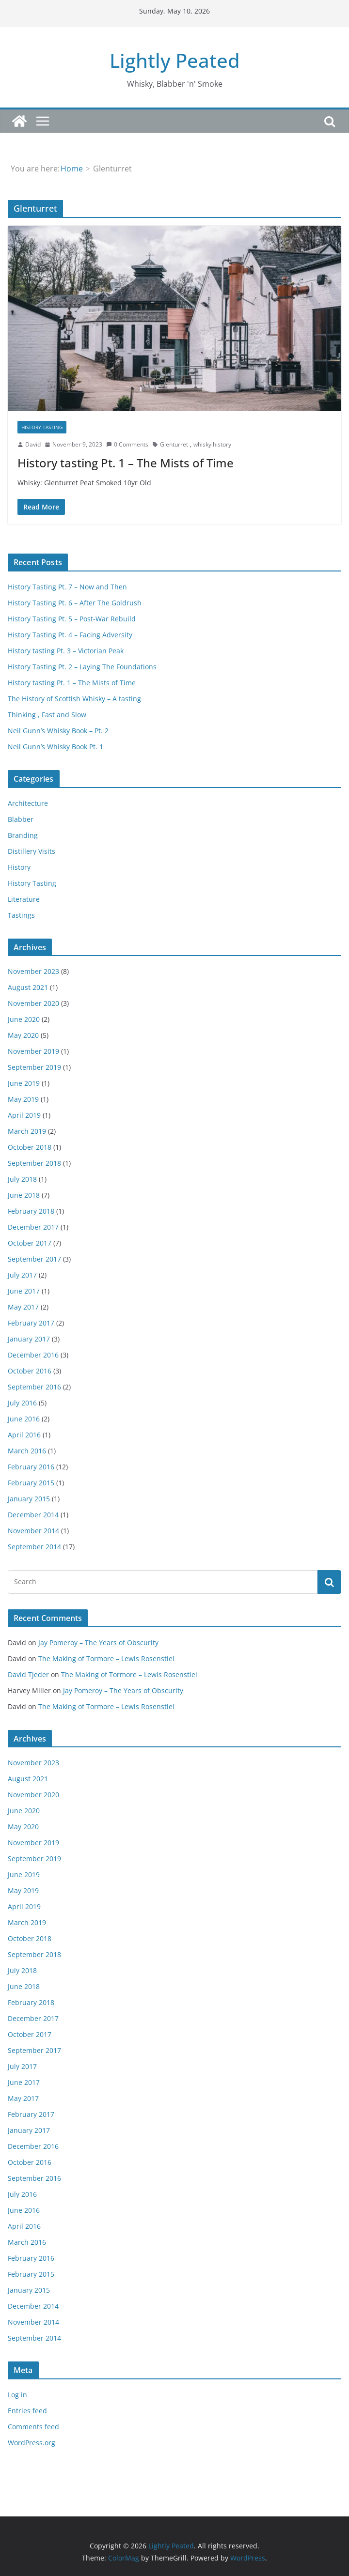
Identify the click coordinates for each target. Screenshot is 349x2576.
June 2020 (24, 1019)
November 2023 (33, 971)
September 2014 (34, 1546)
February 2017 (31, 1322)
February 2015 (31, 1482)
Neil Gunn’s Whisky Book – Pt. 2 (58, 730)
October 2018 (29, 1147)
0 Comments (127, 444)
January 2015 (29, 1498)
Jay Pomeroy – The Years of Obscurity (98, 1642)
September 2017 (34, 1259)
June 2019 (24, 1083)
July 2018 (22, 1179)
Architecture (28, 803)
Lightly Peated (175, 60)
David (33, 444)
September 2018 (34, 1163)
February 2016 (31, 1466)
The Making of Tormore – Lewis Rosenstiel (106, 1658)
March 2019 (27, 1131)
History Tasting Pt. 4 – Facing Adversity (70, 634)
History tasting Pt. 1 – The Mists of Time (125, 463)
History (19, 867)
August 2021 (28, 987)
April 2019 (24, 1115)
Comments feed (33, 2426)
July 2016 (22, 1402)
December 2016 (33, 1354)
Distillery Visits (31, 851)
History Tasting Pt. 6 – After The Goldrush (75, 602)
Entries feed (27, 2410)
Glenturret (174, 444)
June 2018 (24, 1195)
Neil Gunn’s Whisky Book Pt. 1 (55, 746)
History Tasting (42, 427)
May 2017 (23, 1306)
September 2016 (34, 1386)
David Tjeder (28, 1674)
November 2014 (33, 1530)
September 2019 (34, 1067)
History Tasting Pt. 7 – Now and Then (67, 586)
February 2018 (31, 1211)
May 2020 (23, 1035)
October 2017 (29, 1243)
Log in (17, 2394)
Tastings (21, 915)
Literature (24, 899)
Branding (23, 835)
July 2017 (22, 1275)
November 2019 (33, 1051)
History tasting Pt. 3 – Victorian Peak (66, 650)
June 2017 (24, 1291)
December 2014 (33, 1514)
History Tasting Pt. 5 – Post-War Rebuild (72, 618)
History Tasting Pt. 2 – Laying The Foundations (82, 666)
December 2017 (33, 1227)
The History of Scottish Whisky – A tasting (74, 698)
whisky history (212, 444)
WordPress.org (31, 2442)
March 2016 (27, 1450)
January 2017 (29, 1338)
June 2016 (24, 1418)
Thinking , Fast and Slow (47, 714)
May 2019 (23, 1099)
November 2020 (33, 1003)
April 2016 (24, 1434)
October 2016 (29, 1370)
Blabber (20, 819)
